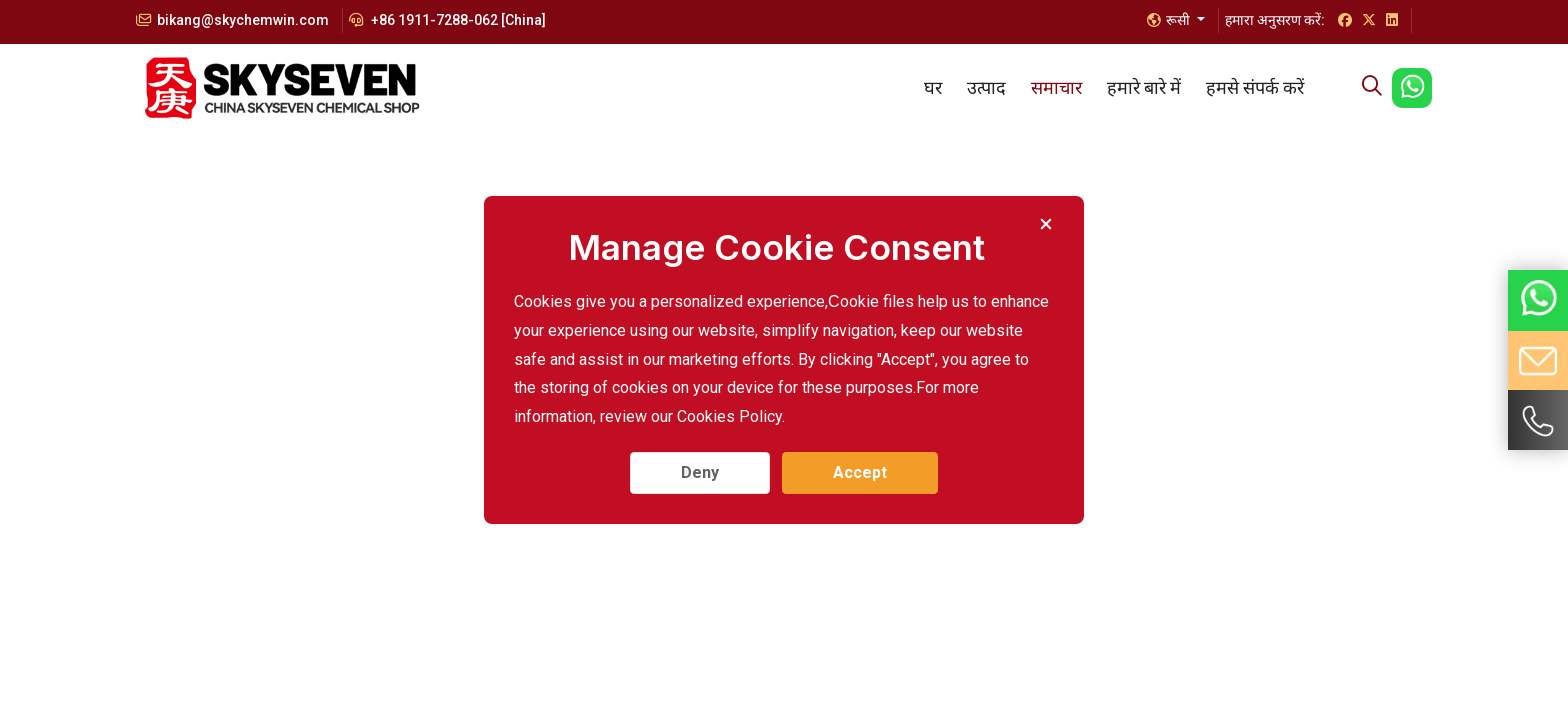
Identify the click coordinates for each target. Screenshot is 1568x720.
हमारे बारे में (1144, 87)
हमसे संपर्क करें (1255, 87)
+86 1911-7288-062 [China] (447, 20)
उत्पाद (986, 87)
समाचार (1056, 87)
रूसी (1170, 20)
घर (933, 87)
